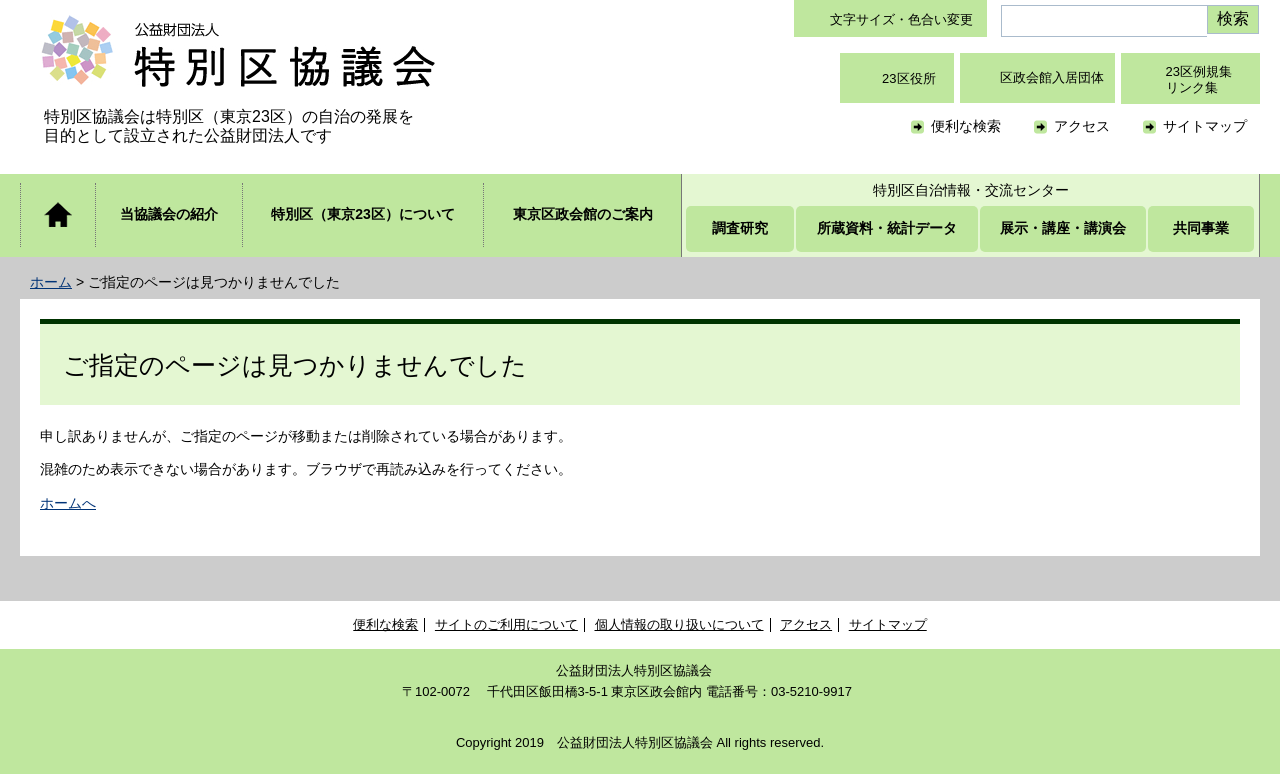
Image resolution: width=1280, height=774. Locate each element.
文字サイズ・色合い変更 (901, 19)
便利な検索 (966, 126)
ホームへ (68, 503)
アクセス (1082, 126)
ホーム (51, 282)
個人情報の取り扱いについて (679, 624)
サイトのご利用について (506, 624)
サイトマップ (1205, 126)
